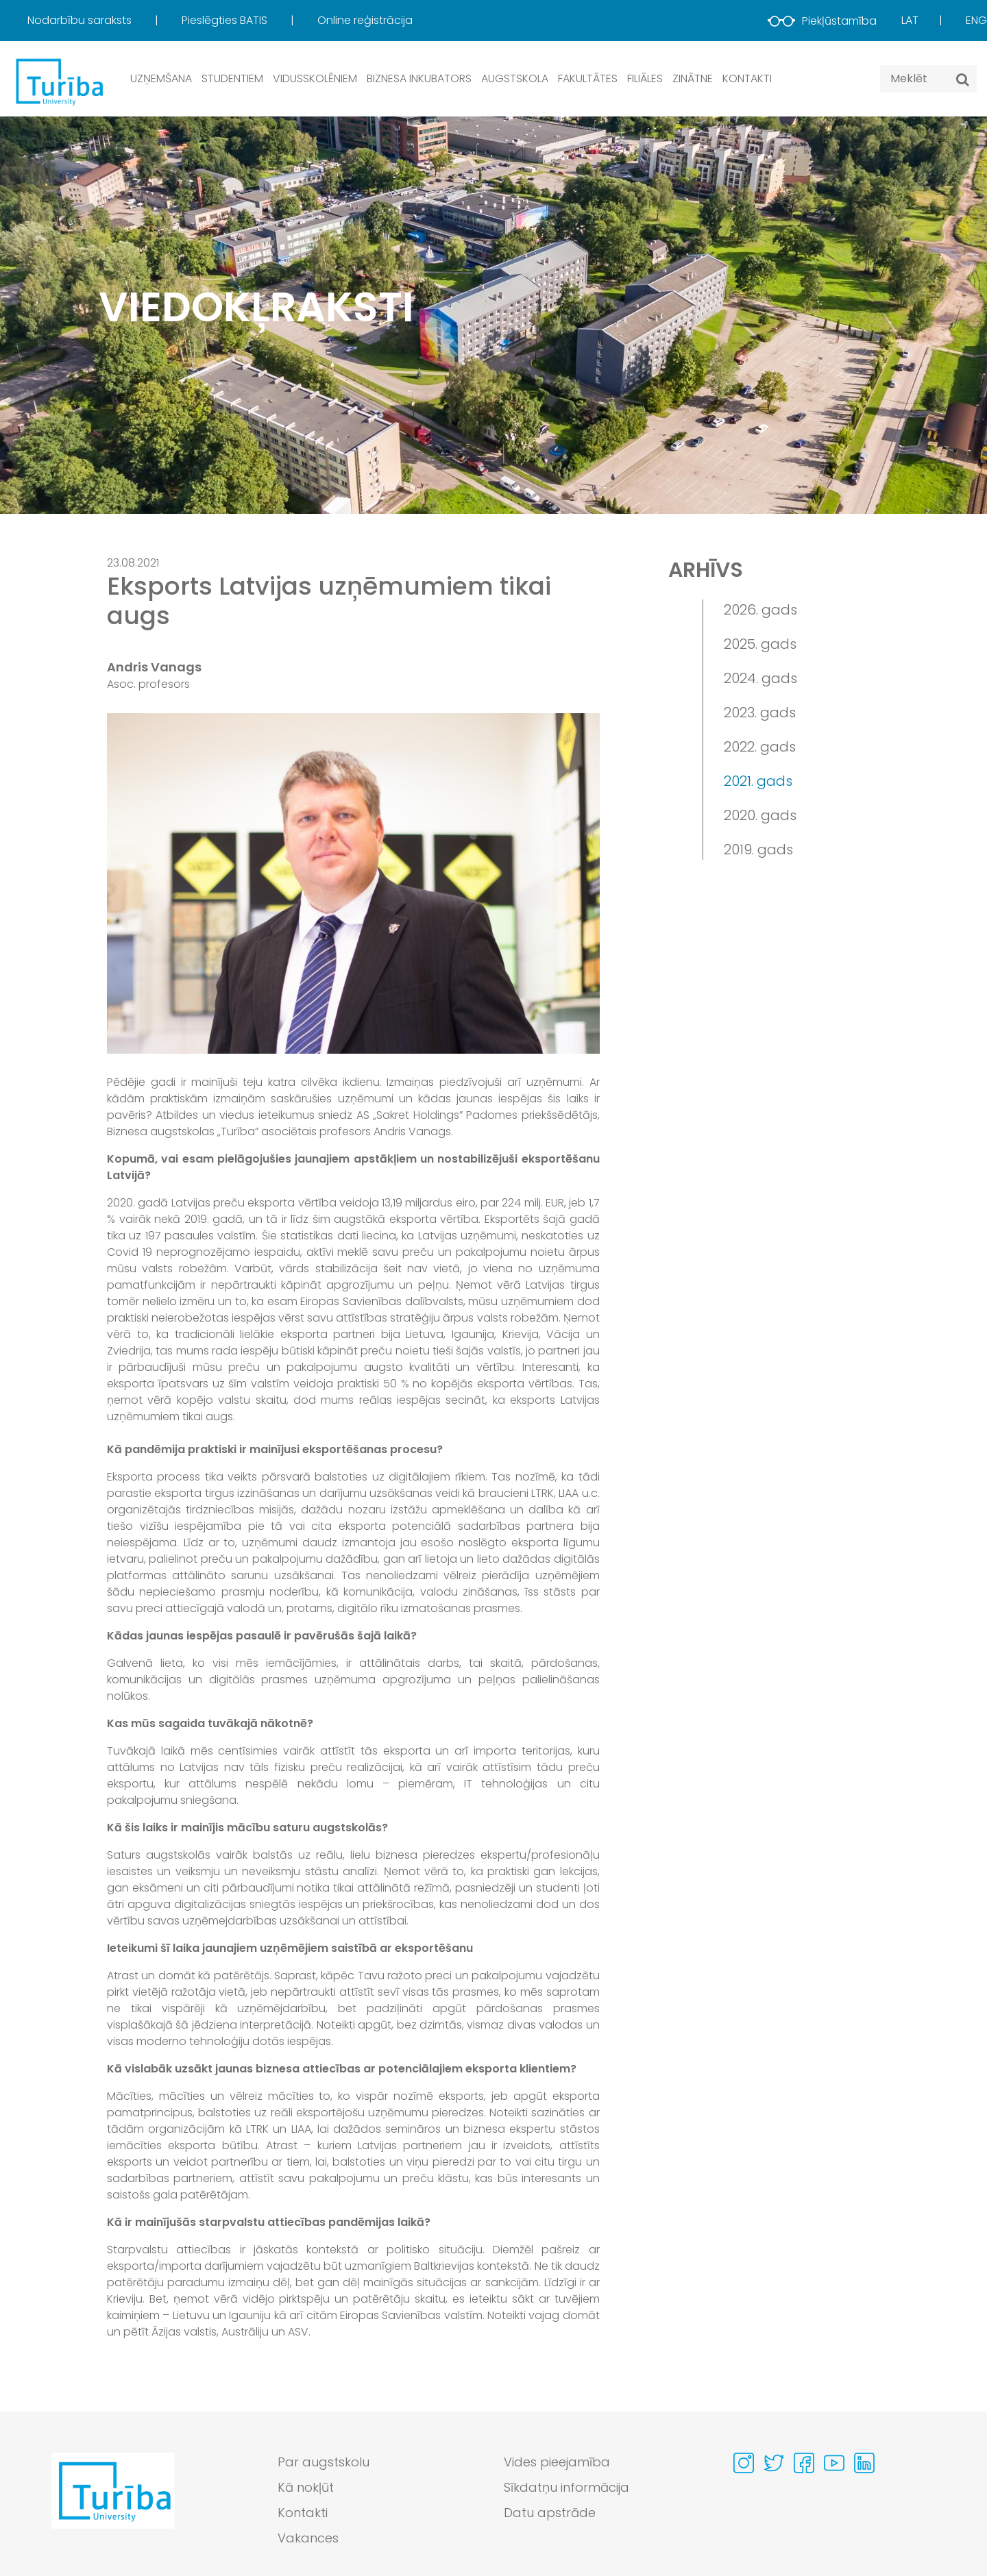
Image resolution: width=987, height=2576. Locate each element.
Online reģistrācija (365, 20)
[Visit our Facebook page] (804, 2463)
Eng (976, 20)
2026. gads (760, 609)
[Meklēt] (962, 79)
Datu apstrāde (550, 2512)
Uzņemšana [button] (161, 78)
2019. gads (758, 849)
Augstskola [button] (514, 78)
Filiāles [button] (645, 78)
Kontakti (747, 78)
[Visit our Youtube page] (834, 2463)
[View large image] (353, 883)
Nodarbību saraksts (80, 20)
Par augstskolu (323, 2461)
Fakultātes (588, 78)
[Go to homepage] (113, 2503)
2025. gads (760, 644)
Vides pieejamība (557, 2461)
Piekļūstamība (822, 21)
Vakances (308, 2538)
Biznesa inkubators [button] (419, 78)
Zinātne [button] (692, 78)
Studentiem (232, 78)
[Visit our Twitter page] (774, 2463)
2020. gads (760, 815)
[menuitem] (103, 20)
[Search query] (928, 78)
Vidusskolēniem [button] (315, 78)
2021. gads (758, 781)
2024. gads (760, 678)
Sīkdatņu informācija (566, 2487)
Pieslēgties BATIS (226, 20)
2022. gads (760, 746)
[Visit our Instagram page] (743, 2463)
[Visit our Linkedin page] (864, 2463)
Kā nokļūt (306, 2487)
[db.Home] (58, 81)
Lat (909, 20)
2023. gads (760, 712)
